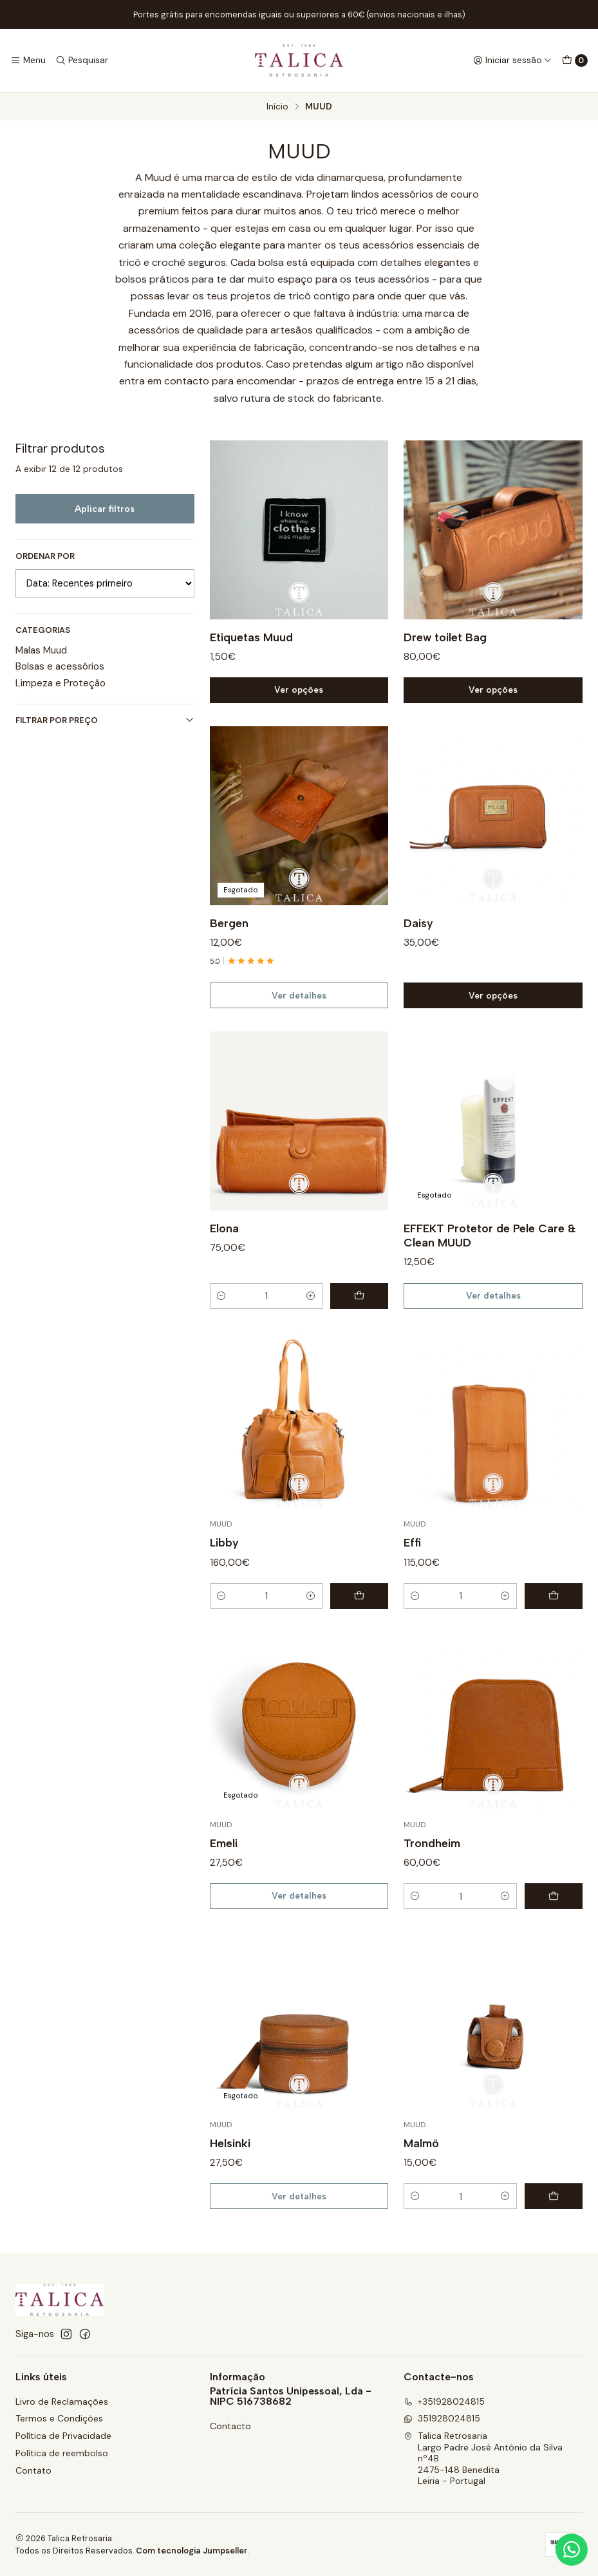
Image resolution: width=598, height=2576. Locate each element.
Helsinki (230, 2158)
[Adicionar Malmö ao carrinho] (554, 2212)
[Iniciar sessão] (512, 61)
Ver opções (298, 705)
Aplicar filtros (105, 508)
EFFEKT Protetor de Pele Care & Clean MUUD (489, 1250)
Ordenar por (45, 556)
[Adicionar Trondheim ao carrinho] (554, 1911)
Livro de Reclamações (61, 2401)
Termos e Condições (59, 2418)
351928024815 (442, 2418)
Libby (224, 1558)
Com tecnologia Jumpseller (192, 2550)
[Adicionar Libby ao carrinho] (359, 1611)
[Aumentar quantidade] (311, 1311)
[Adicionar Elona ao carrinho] (359, 1311)
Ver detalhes (299, 1011)
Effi (412, 1558)
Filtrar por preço (104, 720)
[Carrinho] (574, 60)
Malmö (421, 2158)
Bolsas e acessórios (59, 666)
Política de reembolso (61, 2453)
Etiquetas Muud (251, 652)
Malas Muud (41, 650)
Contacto (230, 2426)
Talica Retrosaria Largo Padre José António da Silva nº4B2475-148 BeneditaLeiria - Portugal (483, 2458)
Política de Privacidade (63, 2435)
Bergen (229, 938)
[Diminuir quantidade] (221, 1311)
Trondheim (432, 1858)
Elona (224, 1243)
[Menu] (28, 61)
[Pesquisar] (81, 61)
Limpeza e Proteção (60, 683)
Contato (33, 2470)
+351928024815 (444, 2401)
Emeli (224, 1858)
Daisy (418, 938)
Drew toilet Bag (445, 652)
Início (277, 106)
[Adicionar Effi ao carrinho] (554, 1611)
